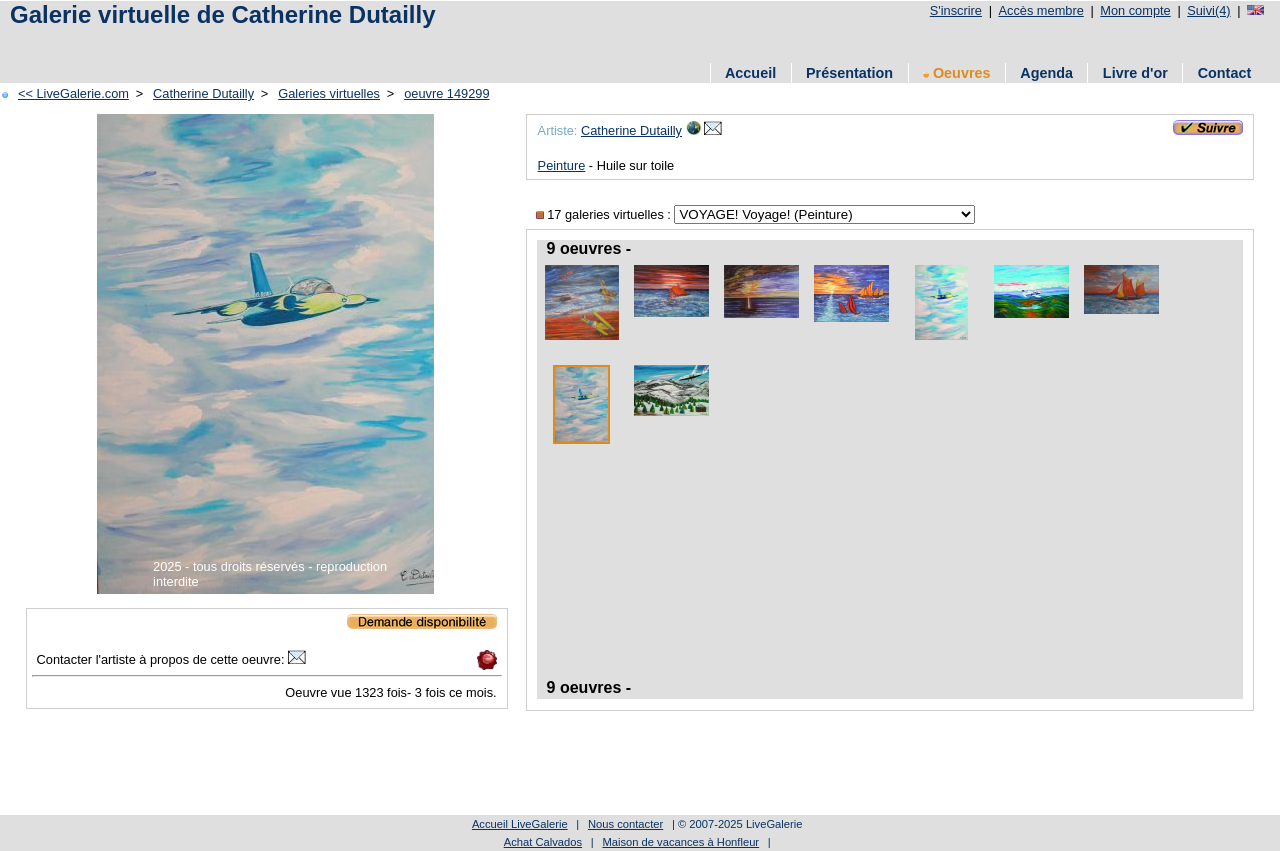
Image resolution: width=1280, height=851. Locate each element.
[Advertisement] (369, 42)
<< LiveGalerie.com (73, 93)
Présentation (849, 73)
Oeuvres (957, 73)
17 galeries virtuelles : (605, 214)
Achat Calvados (543, 842)
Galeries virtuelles (329, 93)
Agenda (1046, 73)
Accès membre (1040, 10)
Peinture (562, 165)
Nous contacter (625, 824)
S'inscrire (956, 10)
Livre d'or (1135, 73)
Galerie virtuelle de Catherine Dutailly (222, 14)
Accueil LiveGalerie (520, 824)
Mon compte (1135, 10)
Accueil (750, 73)
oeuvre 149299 (446, 93)
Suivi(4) (1208, 10)
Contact (1225, 73)
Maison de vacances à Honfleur (680, 842)
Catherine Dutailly (203, 93)
